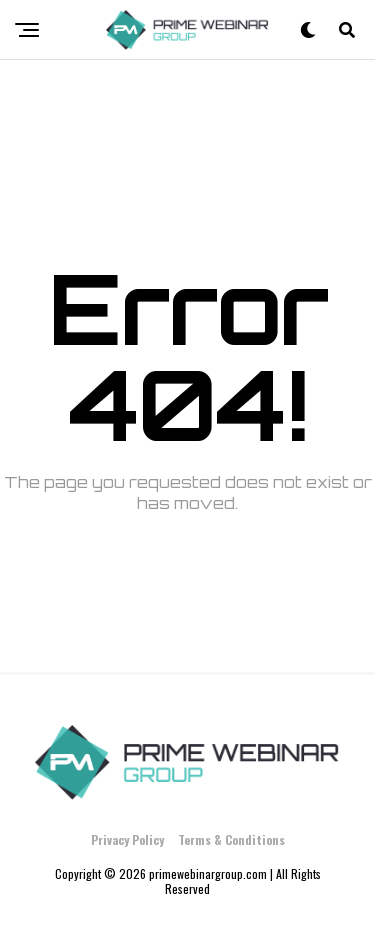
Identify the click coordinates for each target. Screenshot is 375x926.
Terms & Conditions (231, 839)
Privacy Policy (127, 839)
